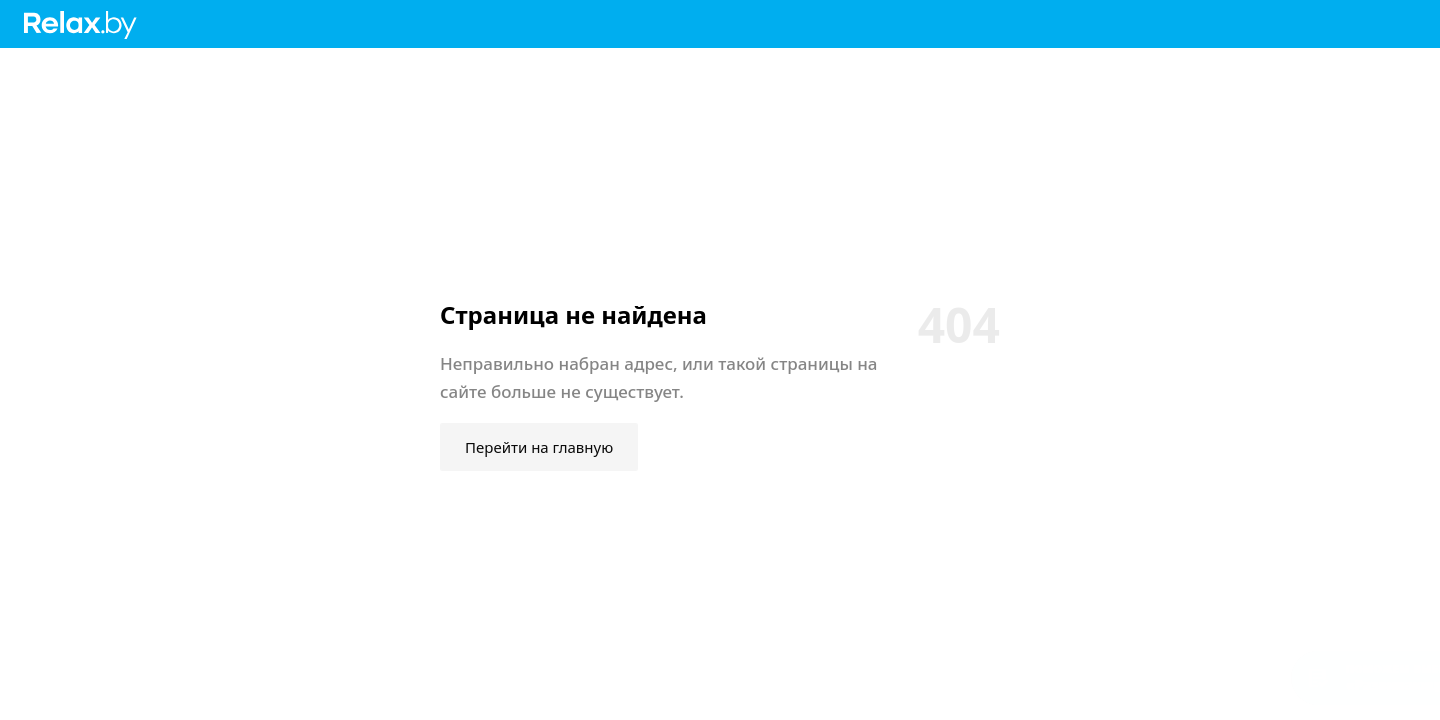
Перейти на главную (539, 447)
